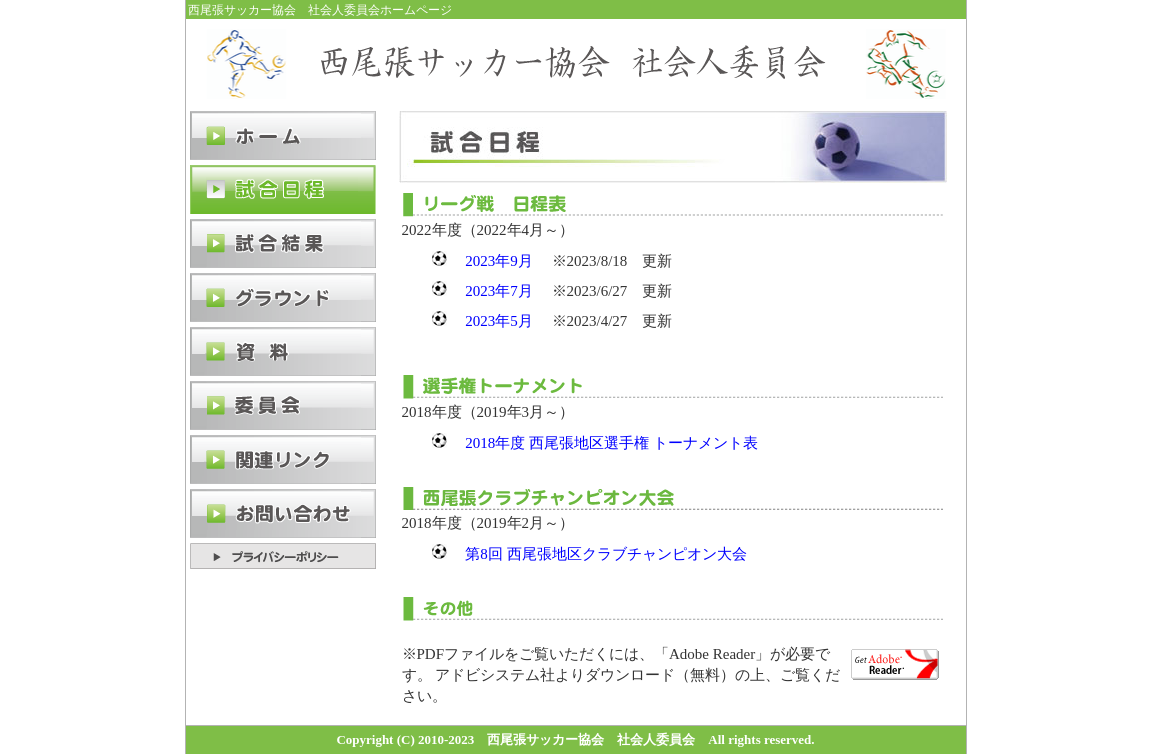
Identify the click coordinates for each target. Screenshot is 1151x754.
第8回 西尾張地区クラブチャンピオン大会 (605, 554)
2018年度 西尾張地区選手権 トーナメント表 (611, 443)
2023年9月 (499, 261)
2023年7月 (499, 291)
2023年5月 (499, 321)
